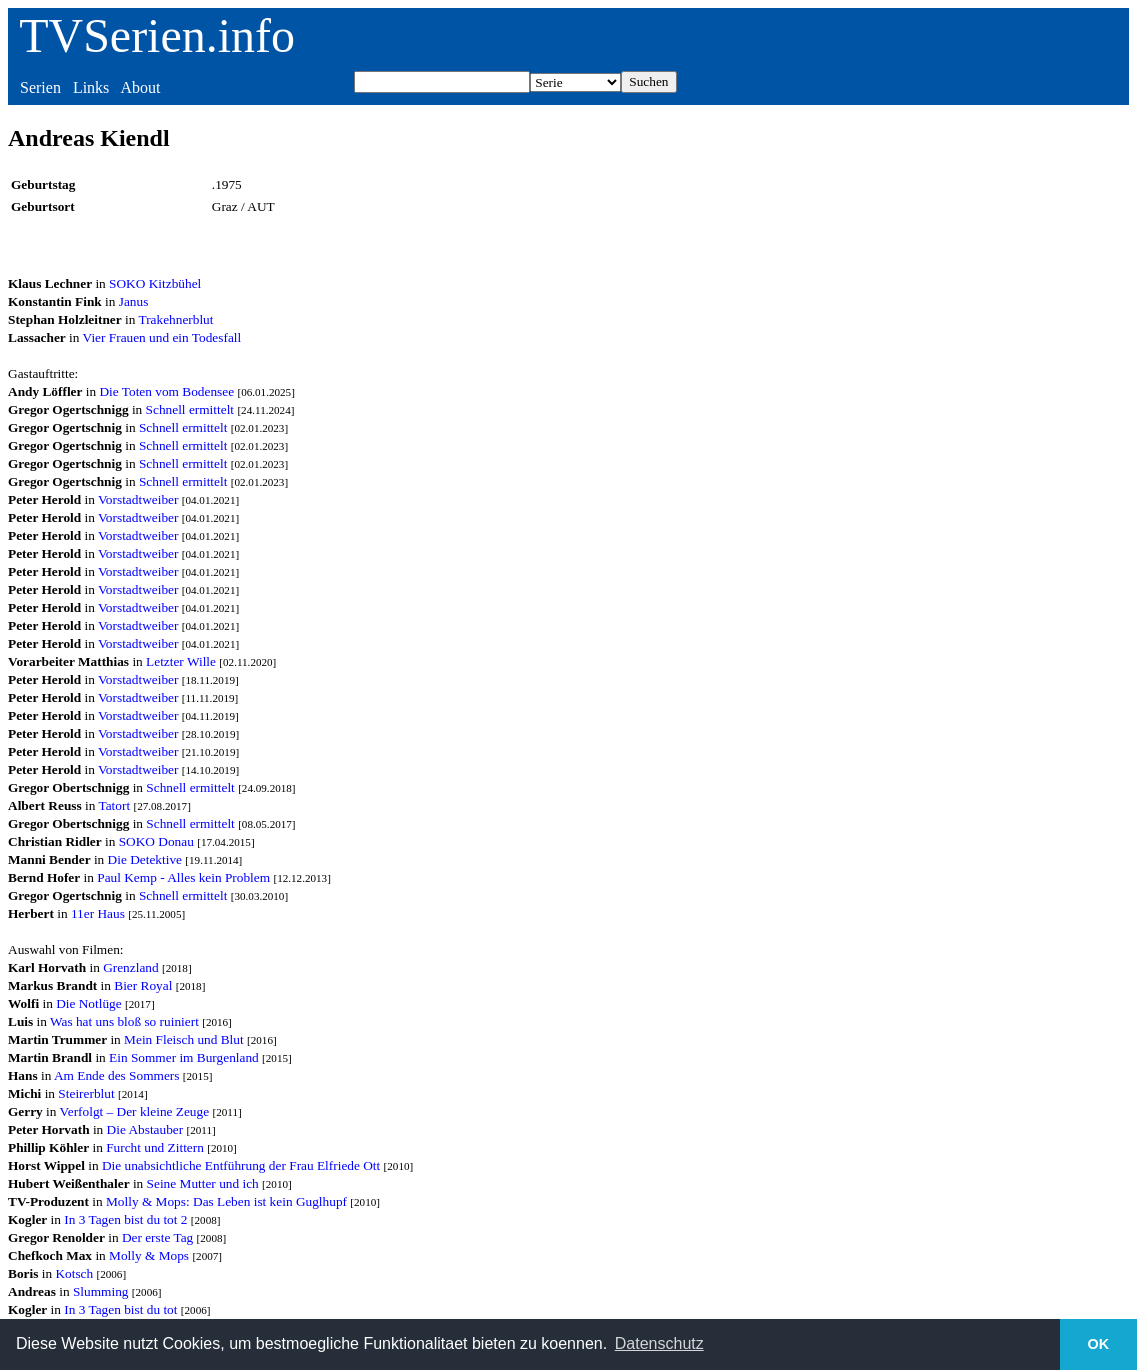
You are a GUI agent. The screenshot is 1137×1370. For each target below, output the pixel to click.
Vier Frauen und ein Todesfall (162, 337)
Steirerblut (86, 1093)
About (140, 87)
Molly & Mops (149, 1255)
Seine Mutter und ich (203, 1183)
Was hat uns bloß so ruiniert (124, 1021)
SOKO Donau (156, 841)
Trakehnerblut (175, 319)
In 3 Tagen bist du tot (120, 1309)
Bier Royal (143, 985)
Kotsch (74, 1273)
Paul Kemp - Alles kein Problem (183, 877)
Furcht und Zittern (155, 1147)
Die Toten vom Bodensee (166, 391)
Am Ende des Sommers (117, 1075)
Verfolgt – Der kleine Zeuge (135, 1111)
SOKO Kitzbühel (155, 283)
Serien (40, 87)
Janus (134, 301)
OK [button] (1099, 1344)
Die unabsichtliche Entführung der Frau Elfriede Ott (241, 1165)
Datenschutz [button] (659, 1343)
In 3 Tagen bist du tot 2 (125, 1219)
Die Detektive (145, 859)
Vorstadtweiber (138, 499)
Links (91, 87)
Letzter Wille (181, 661)
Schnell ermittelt (190, 409)
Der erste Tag (157, 1237)
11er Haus (98, 913)
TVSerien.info (157, 35)
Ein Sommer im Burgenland (184, 1057)
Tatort (114, 805)
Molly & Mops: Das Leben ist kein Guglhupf (226, 1201)
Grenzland (131, 967)
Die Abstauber (145, 1129)
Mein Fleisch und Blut (184, 1039)
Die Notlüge (89, 1003)
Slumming (101, 1291)
